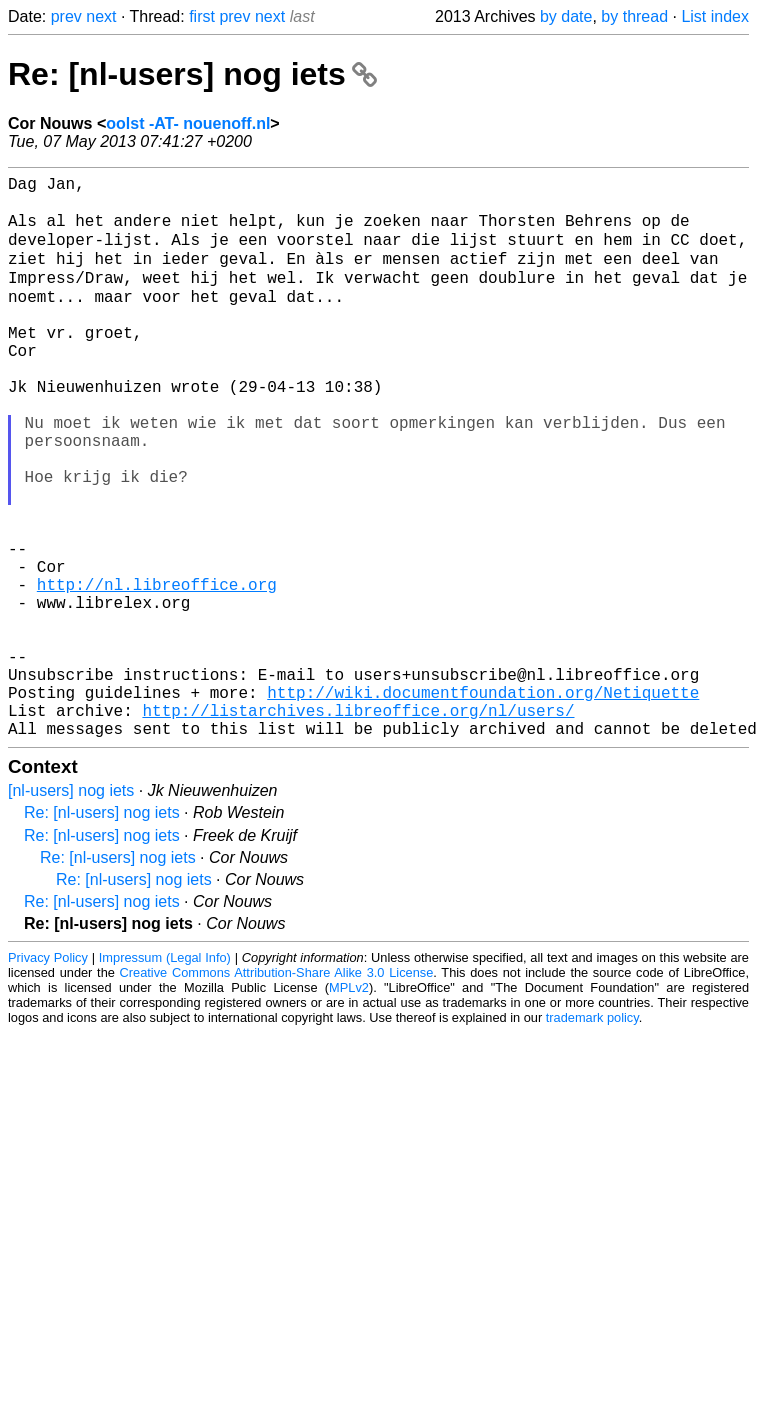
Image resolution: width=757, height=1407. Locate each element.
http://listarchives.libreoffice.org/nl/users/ (358, 825)
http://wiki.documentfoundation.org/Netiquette (483, 803)
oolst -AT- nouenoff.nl (188, 123)
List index (715, 16)
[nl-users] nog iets (71, 909)
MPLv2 (349, 1106)
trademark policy (592, 1136)
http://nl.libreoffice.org (157, 671)
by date (566, 16)
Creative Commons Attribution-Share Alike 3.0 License (277, 1091)
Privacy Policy (48, 1076)
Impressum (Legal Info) (165, 1076)
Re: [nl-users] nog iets (192, 74)
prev (66, 16)
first (202, 16)
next (101, 16)
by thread (634, 16)
